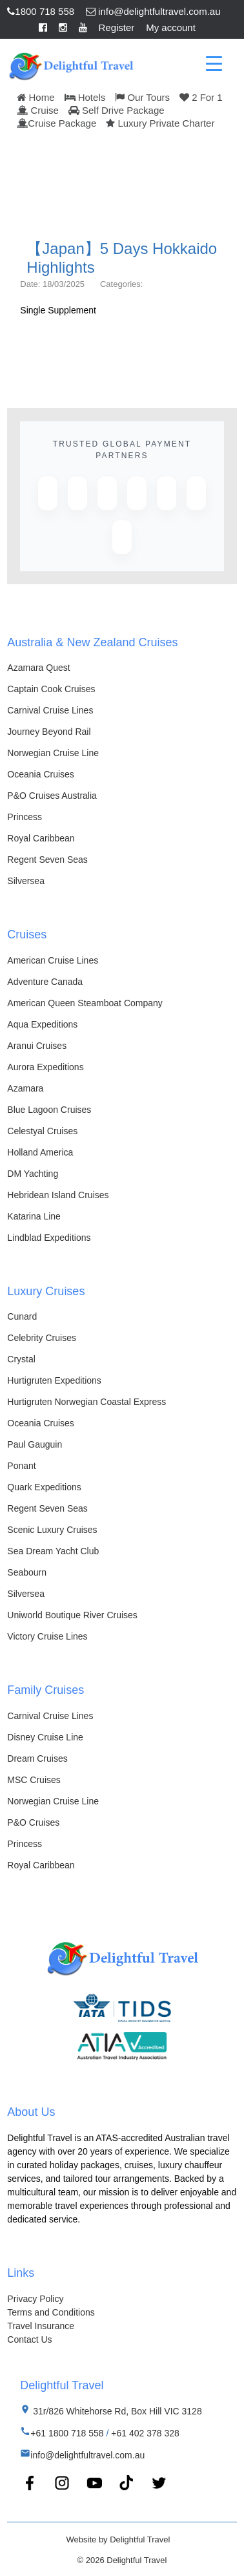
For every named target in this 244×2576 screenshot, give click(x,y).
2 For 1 (201, 97)
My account (171, 27)
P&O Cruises (33, 1822)
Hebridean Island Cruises (57, 1195)
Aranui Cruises (36, 1045)
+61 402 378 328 (145, 2433)
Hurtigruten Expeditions (54, 1380)
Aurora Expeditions (45, 1067)
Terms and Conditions (50, 2312)
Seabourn (26, 1572)
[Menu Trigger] (214, 63)
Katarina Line (34, 1216)
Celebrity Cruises (41, 1338)
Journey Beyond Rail (48, 731)
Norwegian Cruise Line (53, 753)
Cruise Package (56, 123)
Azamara (25, 1088)
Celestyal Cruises (42, 1131)
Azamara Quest (38, 667)
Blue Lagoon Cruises (49, 1109)
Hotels (85, 97)
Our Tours (142, 97)
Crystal (21, 1359)
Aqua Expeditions (42, 1024)
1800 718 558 (40, 11)
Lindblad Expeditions (48, 1237)
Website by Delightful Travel (118, 2539)
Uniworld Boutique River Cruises (72, 1615)
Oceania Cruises (40, 774)
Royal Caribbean (40, 838)
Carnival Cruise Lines (50, 710)
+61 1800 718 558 (66, 2433)
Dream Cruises (37, 1758)
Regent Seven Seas (47, 859)
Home (35, 97)
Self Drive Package (116, 110)
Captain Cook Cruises (51, 689)
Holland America (40, 1152)
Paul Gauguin (34, 1444)
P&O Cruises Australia (52, 795)
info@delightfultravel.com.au (153, 11)
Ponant (21, 1466)
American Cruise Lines (52, 960)
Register (117, 27)
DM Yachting (32, 1173)
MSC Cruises (33, 1780)
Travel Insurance (40, 2326)
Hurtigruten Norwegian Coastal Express (86, 1402)
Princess (24, 817)
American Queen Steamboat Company (84, 1003)
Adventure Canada (45, 982)
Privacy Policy (35, 2299)
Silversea (26, 881)
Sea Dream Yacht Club (53, 1551)
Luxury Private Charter (160, 123)
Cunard (22, 1316)
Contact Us (29, 2339)
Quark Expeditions (44, 1487)
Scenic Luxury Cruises (52, 1530)
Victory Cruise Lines (47, 1636)
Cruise (38, 110)
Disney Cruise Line (45, 1737)
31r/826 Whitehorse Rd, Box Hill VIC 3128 (115, 2411)
